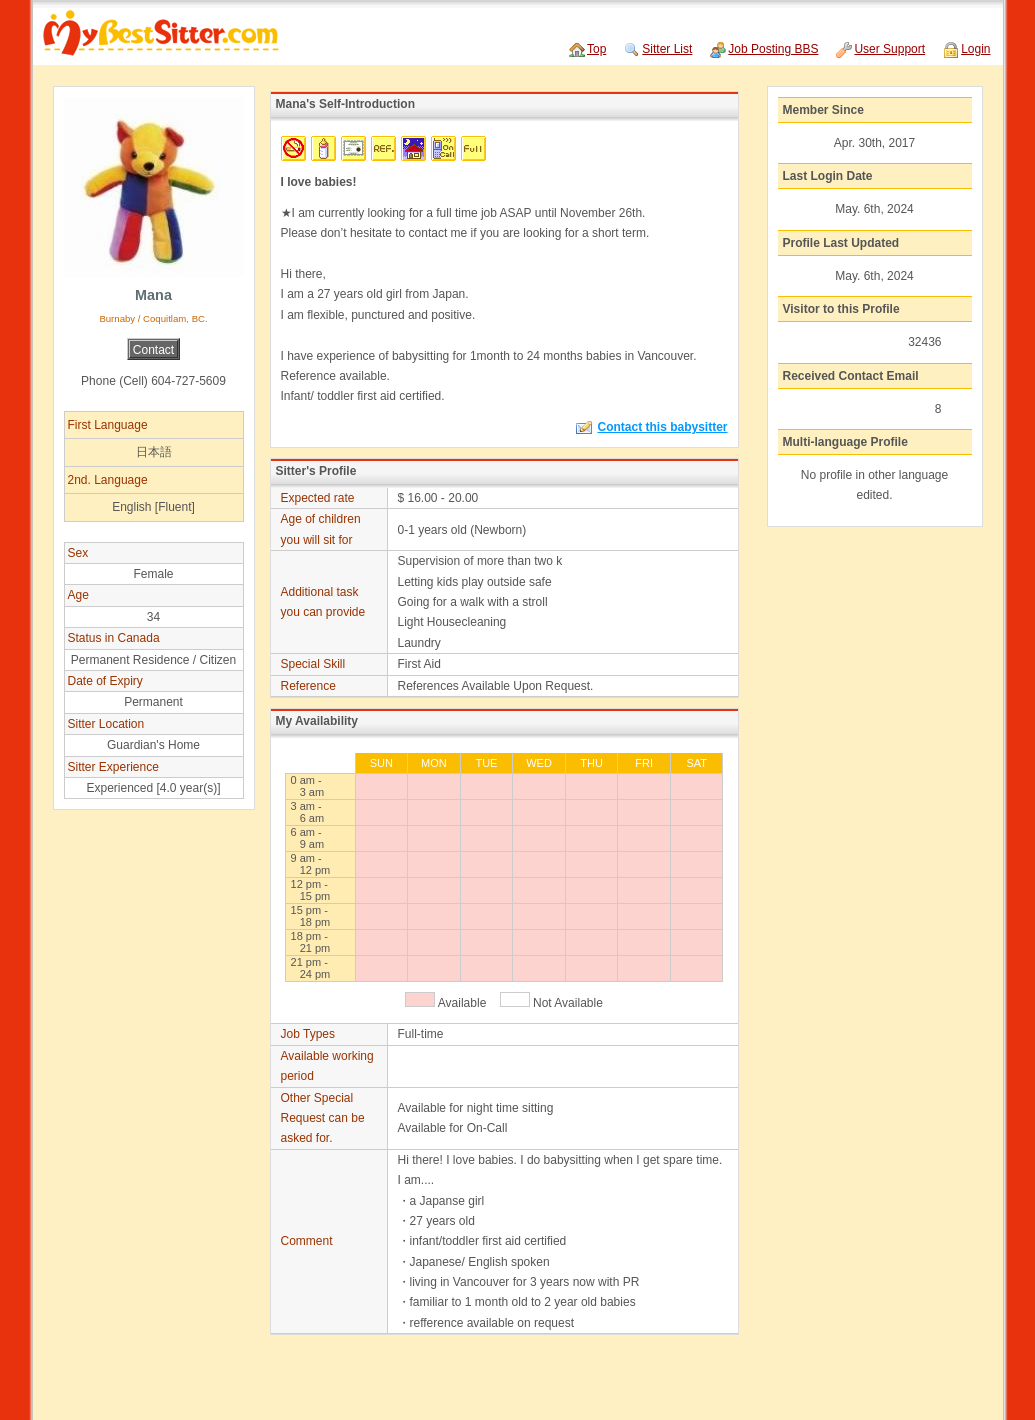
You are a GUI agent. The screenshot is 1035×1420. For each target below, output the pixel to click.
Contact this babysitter (651, 427)
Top (596, 49)
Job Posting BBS (773, 49)
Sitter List (667, 49)
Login (975, 49)
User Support (889, 49)
